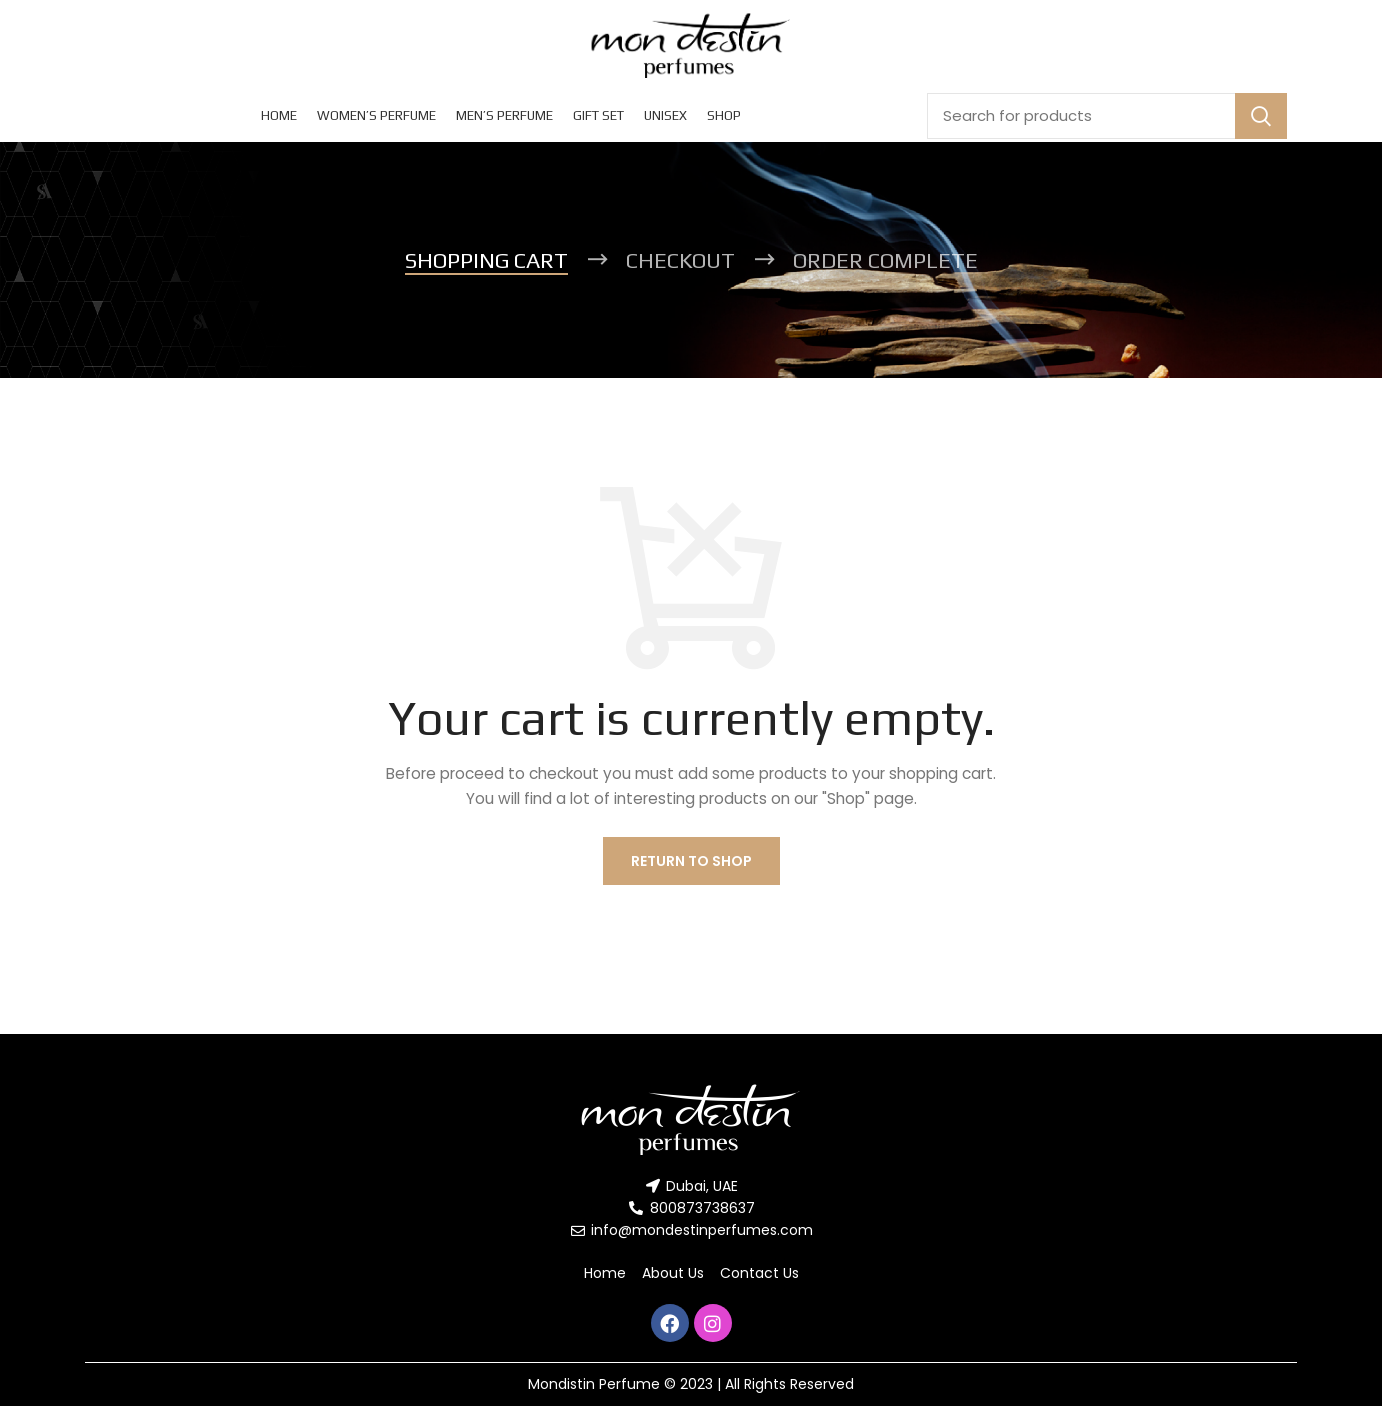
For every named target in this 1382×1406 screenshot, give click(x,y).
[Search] (1107, 116)
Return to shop (691, 861)
